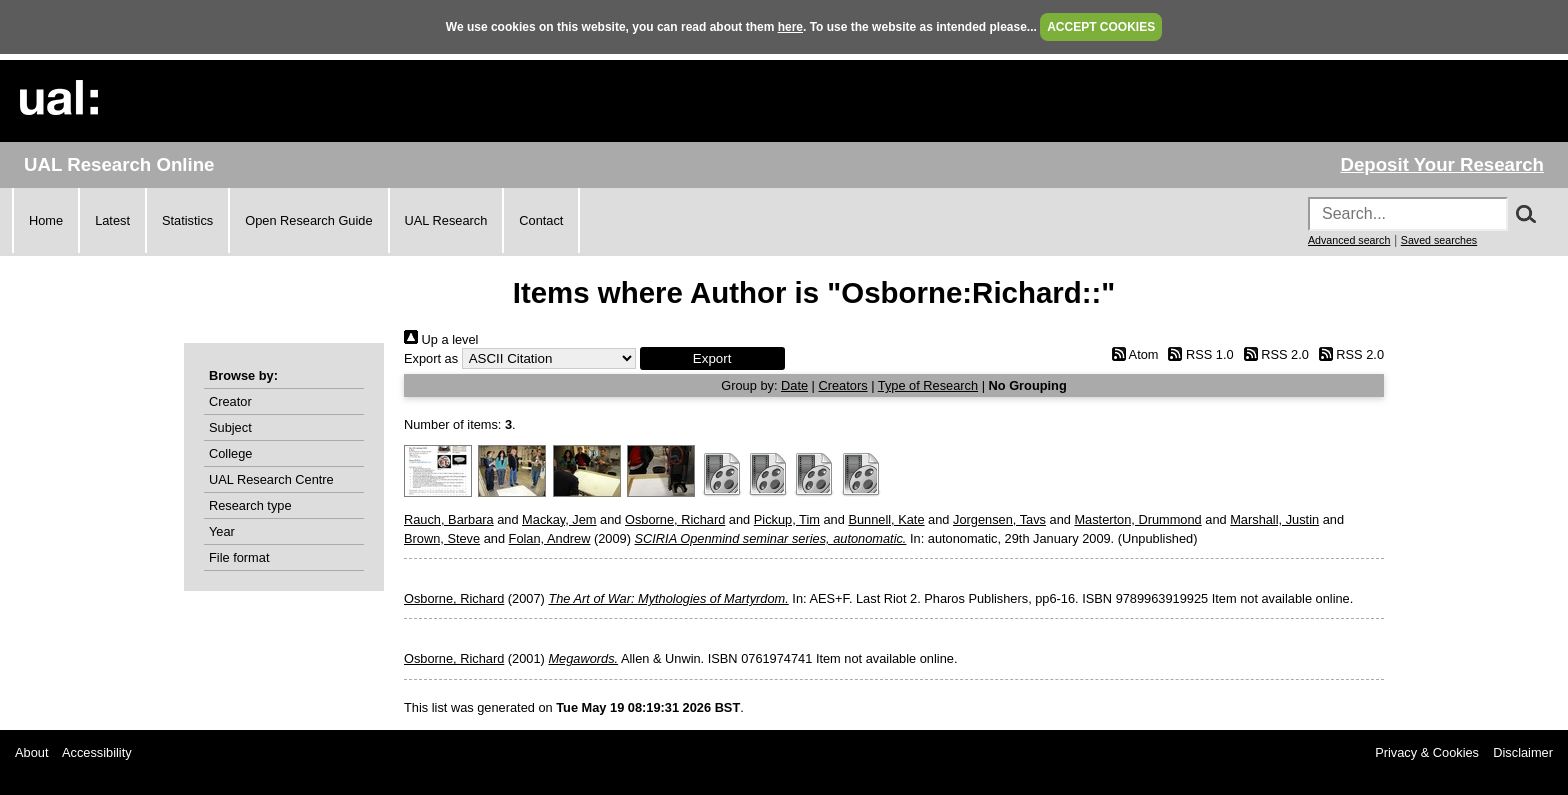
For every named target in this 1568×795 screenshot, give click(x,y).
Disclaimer (1523, 752)
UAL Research (446, 220)
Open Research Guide (308, 220)
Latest (112, 220)
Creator (230, 401)
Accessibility (97, 752)
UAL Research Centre (271, 479)
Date (794, 385)
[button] (712, 358)
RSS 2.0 (1273, 354)
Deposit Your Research (1442, 164)
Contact (541, 220)
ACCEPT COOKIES (1101, 27)
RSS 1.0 (1198, 354)
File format (239, 557)
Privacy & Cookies (1427, 752)
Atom (1131, 354)
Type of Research (928, 385)
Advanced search (1349, 240)
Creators (843, 385)
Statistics (187, 220)
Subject (230, 427)
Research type (250, 505)
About (31, 752)
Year (222, 531)
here (790, 27)
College (230, 453)
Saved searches (1439, 240)
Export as (431, 358)
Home (46, 220)
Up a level (441, 339)
